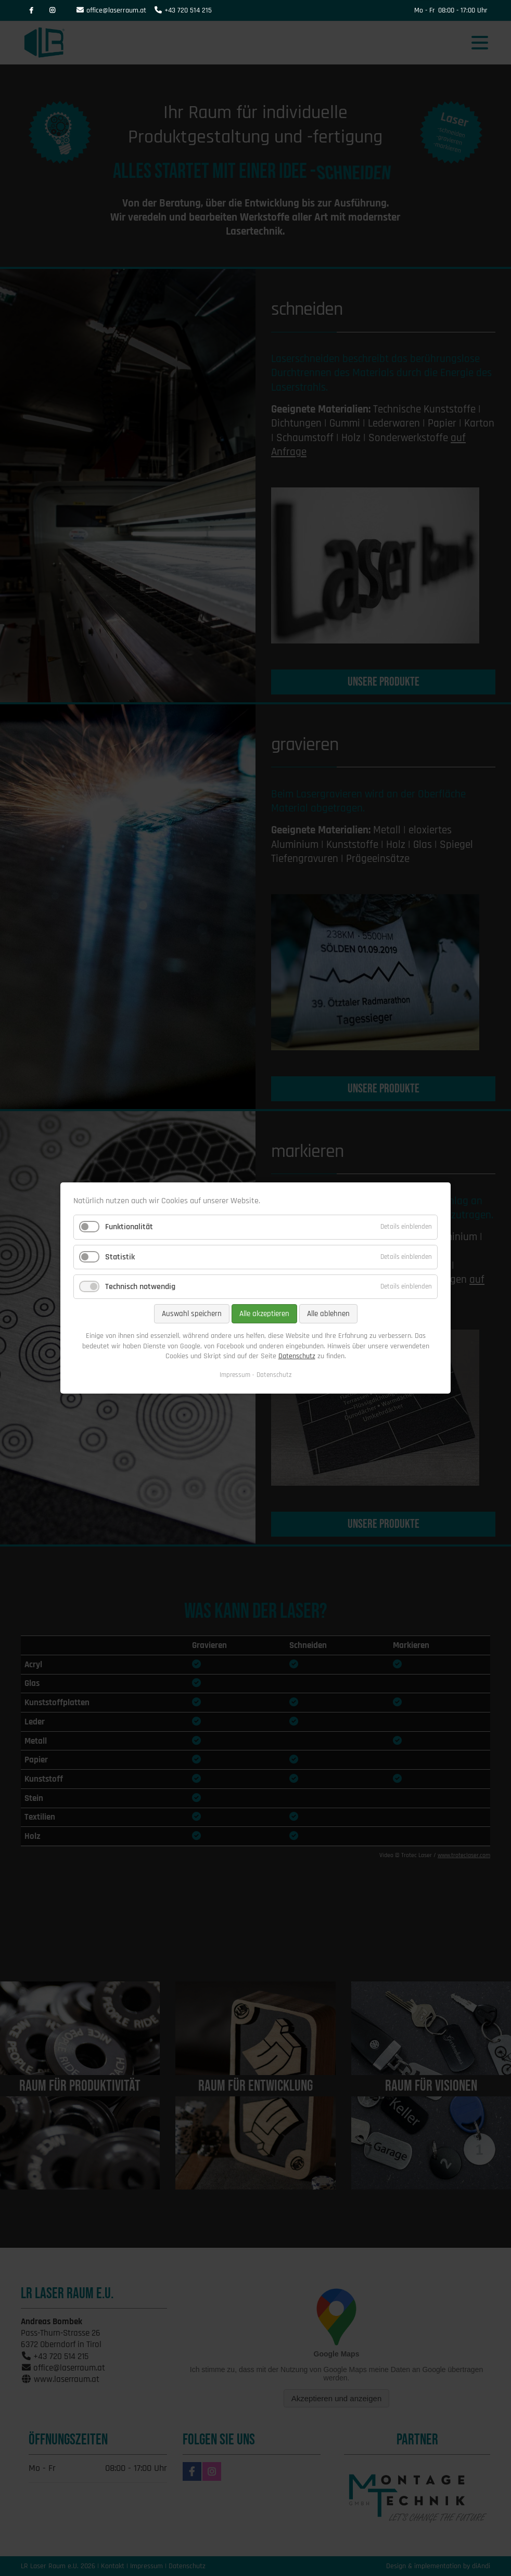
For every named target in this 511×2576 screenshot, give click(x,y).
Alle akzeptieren (264, 1314)
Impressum (235, 1375)
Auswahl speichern (192, 1314)
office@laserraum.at (116, 10)
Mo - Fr (424, 10)
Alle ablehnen (328, 1314)
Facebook (31, 10)
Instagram (52, 10)
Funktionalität (129, 1227)
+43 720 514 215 (188, 10)
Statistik (120, 1257)
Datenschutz (296, 1356)
